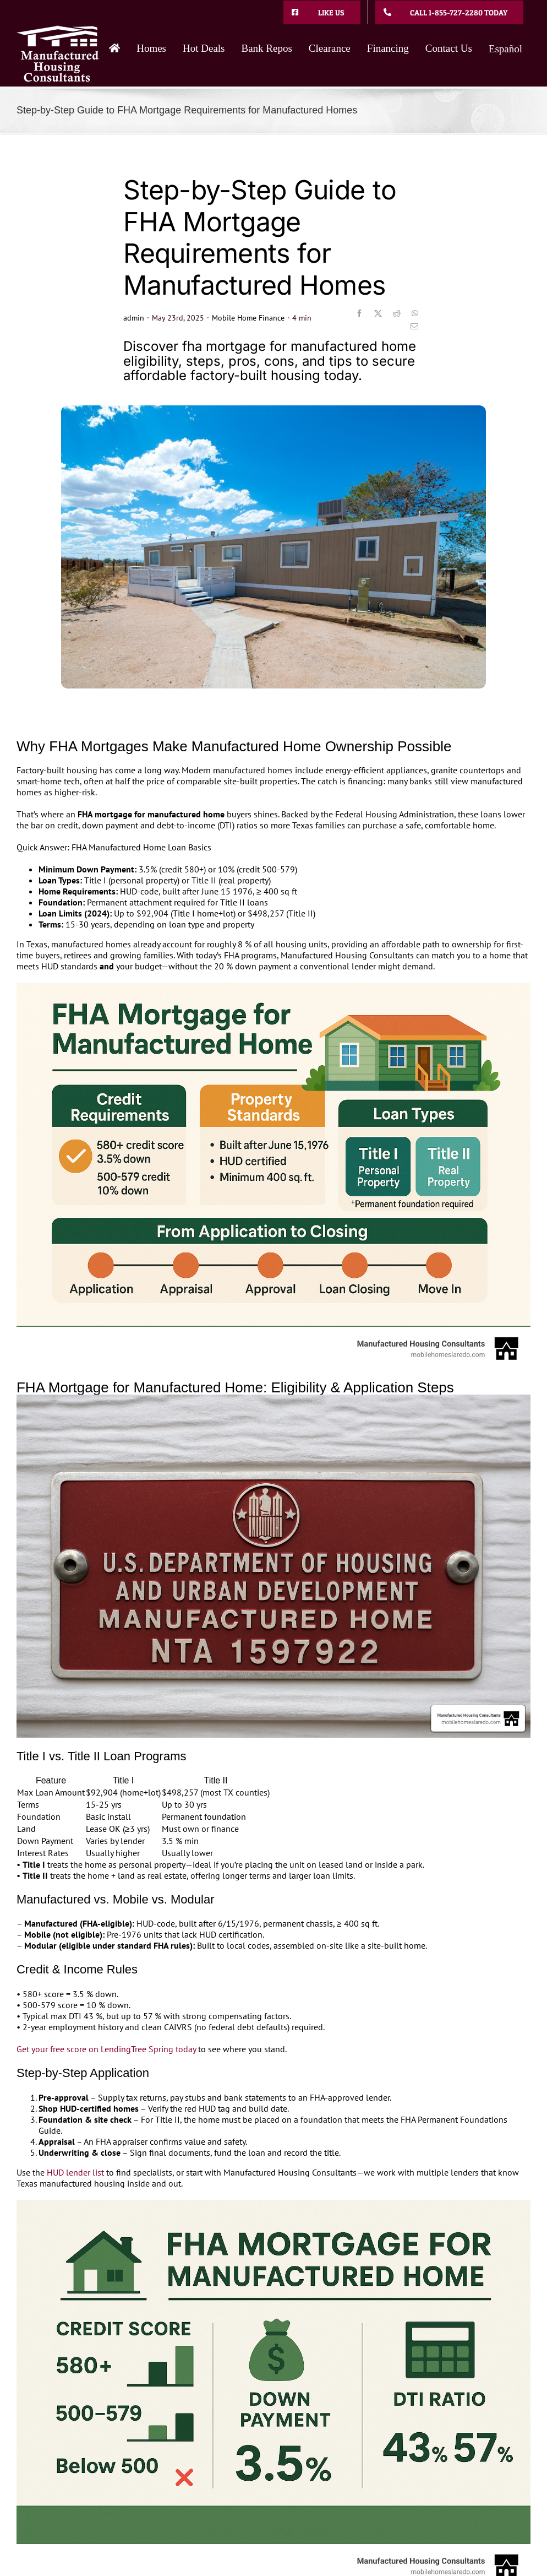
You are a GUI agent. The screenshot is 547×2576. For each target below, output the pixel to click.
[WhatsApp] (415, 313)
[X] (378, 313)
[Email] (414, 326)
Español (505, 49)
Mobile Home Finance (248, 318)
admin (133, 318)
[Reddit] (396, 313)
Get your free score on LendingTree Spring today (106, 2048)
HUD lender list (75, 2172)
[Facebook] (359, 313)
